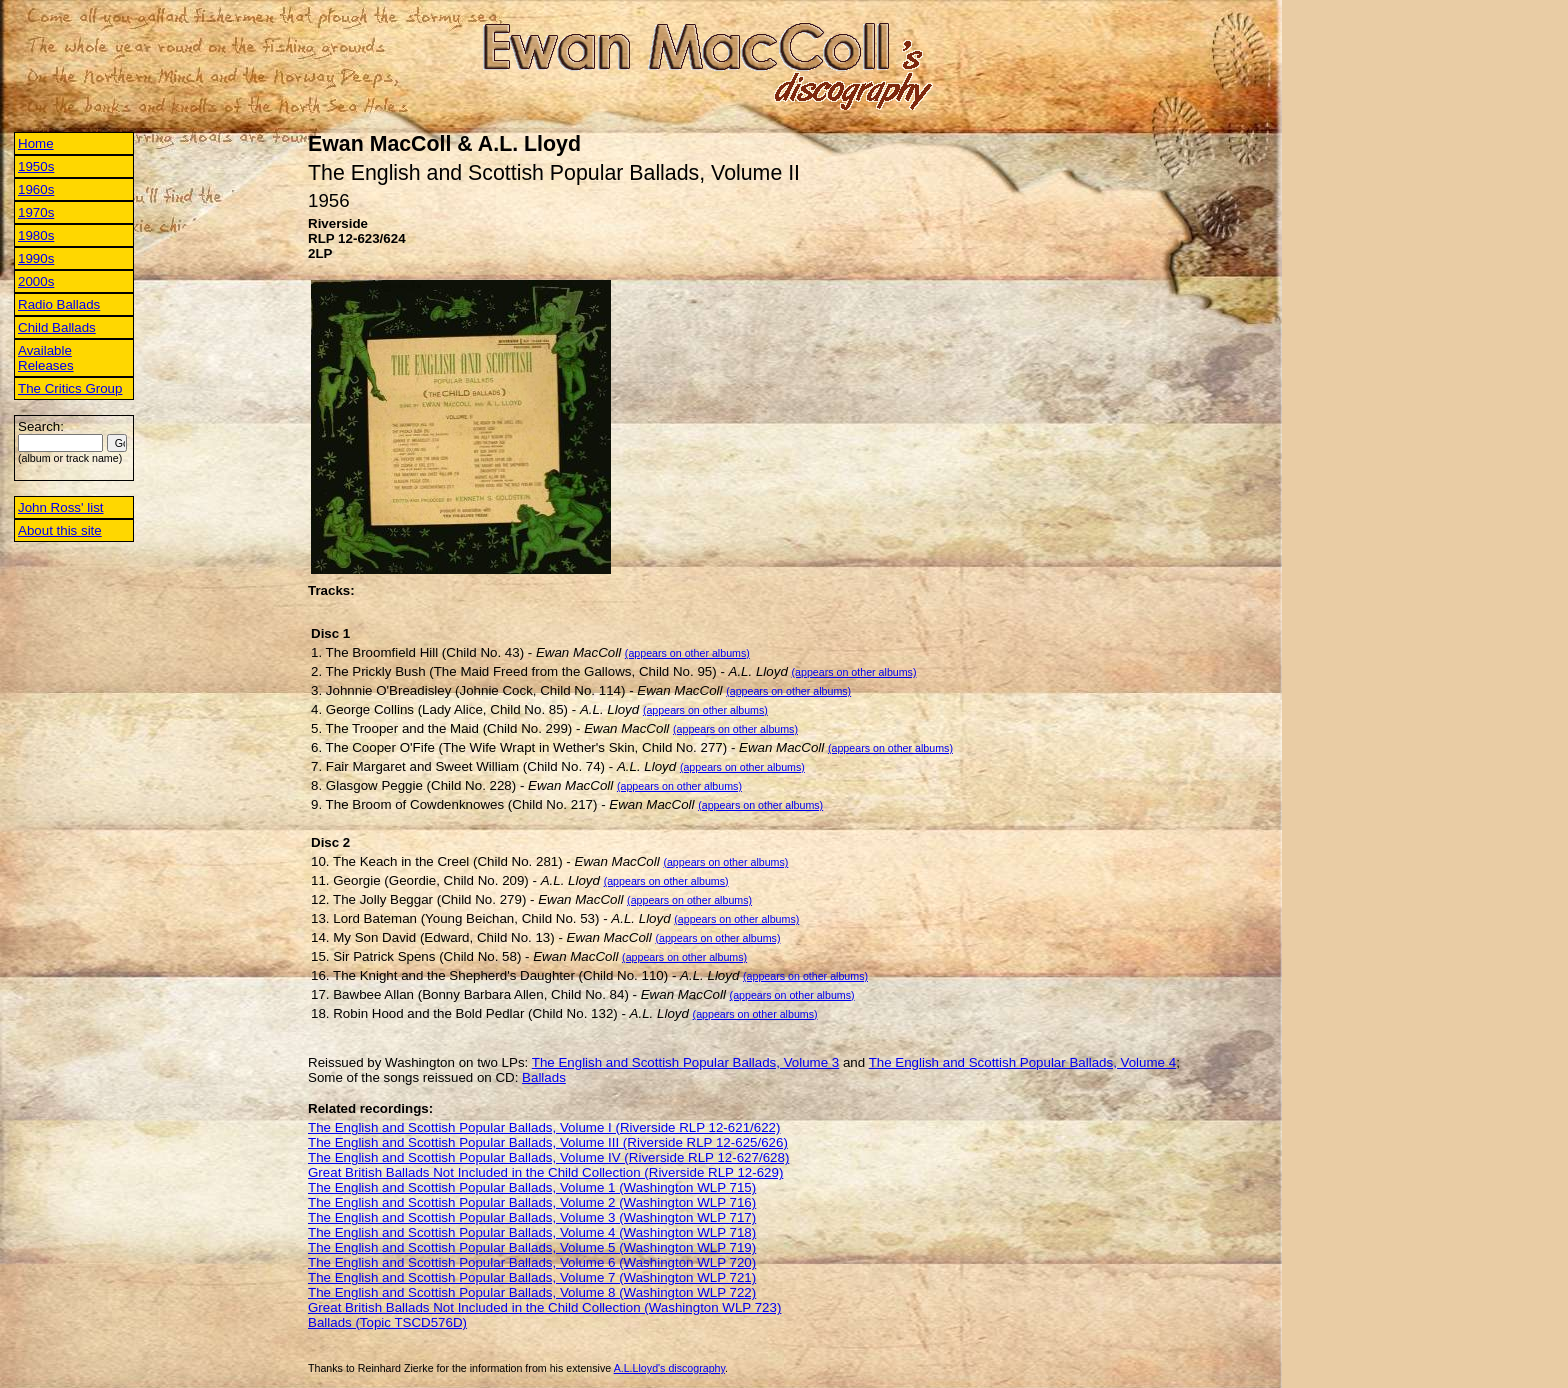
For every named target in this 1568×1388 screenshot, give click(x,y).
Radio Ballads (59, 304)
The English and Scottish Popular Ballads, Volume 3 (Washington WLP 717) (532, 1217)
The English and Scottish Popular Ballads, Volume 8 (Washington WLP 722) (532, 1292)
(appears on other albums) (687, 653)
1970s (36, 212)
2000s (36, 281)
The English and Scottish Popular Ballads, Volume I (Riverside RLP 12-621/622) (544, 1127)
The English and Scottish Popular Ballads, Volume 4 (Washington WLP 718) (532, 1232)
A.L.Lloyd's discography (669, 1368)
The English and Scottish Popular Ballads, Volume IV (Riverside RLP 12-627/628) (548, 1157)
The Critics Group (70, 388)
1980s (36, 235)
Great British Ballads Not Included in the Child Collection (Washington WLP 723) (544, 1307)
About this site (60, 530)
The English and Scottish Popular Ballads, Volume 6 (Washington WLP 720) (532, 1262)
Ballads (544, 1077)
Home (36, 143)
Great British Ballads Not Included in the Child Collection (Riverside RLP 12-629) (545, 1172)
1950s (36, 166)
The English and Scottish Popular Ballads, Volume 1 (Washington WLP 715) (532, 1187)
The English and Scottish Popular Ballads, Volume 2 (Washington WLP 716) (532, 1202)
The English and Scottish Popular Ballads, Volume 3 (685, 1062)
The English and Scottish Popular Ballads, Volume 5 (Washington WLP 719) (532, 1247)
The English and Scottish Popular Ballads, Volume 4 (1022, 1062)
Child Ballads (57, 327)
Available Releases (46, 358)
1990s (36, 258)
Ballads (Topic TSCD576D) (387, 1322)
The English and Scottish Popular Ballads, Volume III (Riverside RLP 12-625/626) (548, 1142)
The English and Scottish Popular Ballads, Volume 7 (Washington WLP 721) (532, 1277)
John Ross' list (61, 507)
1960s (36, 189)
